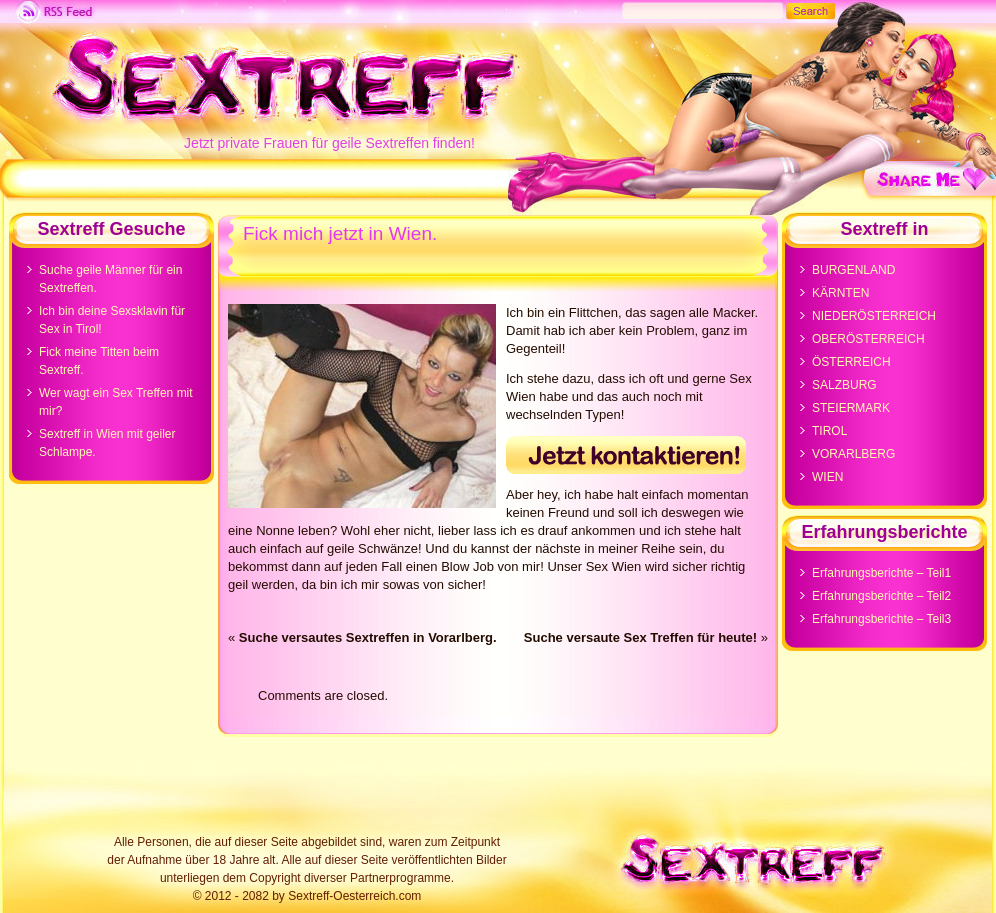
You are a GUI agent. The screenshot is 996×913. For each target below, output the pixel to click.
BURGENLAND (853, 270)
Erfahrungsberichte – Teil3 (881, 619)
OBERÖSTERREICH (868, 339)
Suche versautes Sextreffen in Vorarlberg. (368, 637)
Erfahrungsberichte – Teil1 (881, 573)
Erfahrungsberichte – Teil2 (881, 596)
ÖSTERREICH (851, 362)
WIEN (827, 477)
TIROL (829, 431)
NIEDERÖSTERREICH (874, 316)
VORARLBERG (853, 454)
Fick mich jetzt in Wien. (340, 233)
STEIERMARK (851, 408)
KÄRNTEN (840, 293)
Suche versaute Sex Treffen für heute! (640, 637)
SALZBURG (844, 385)
